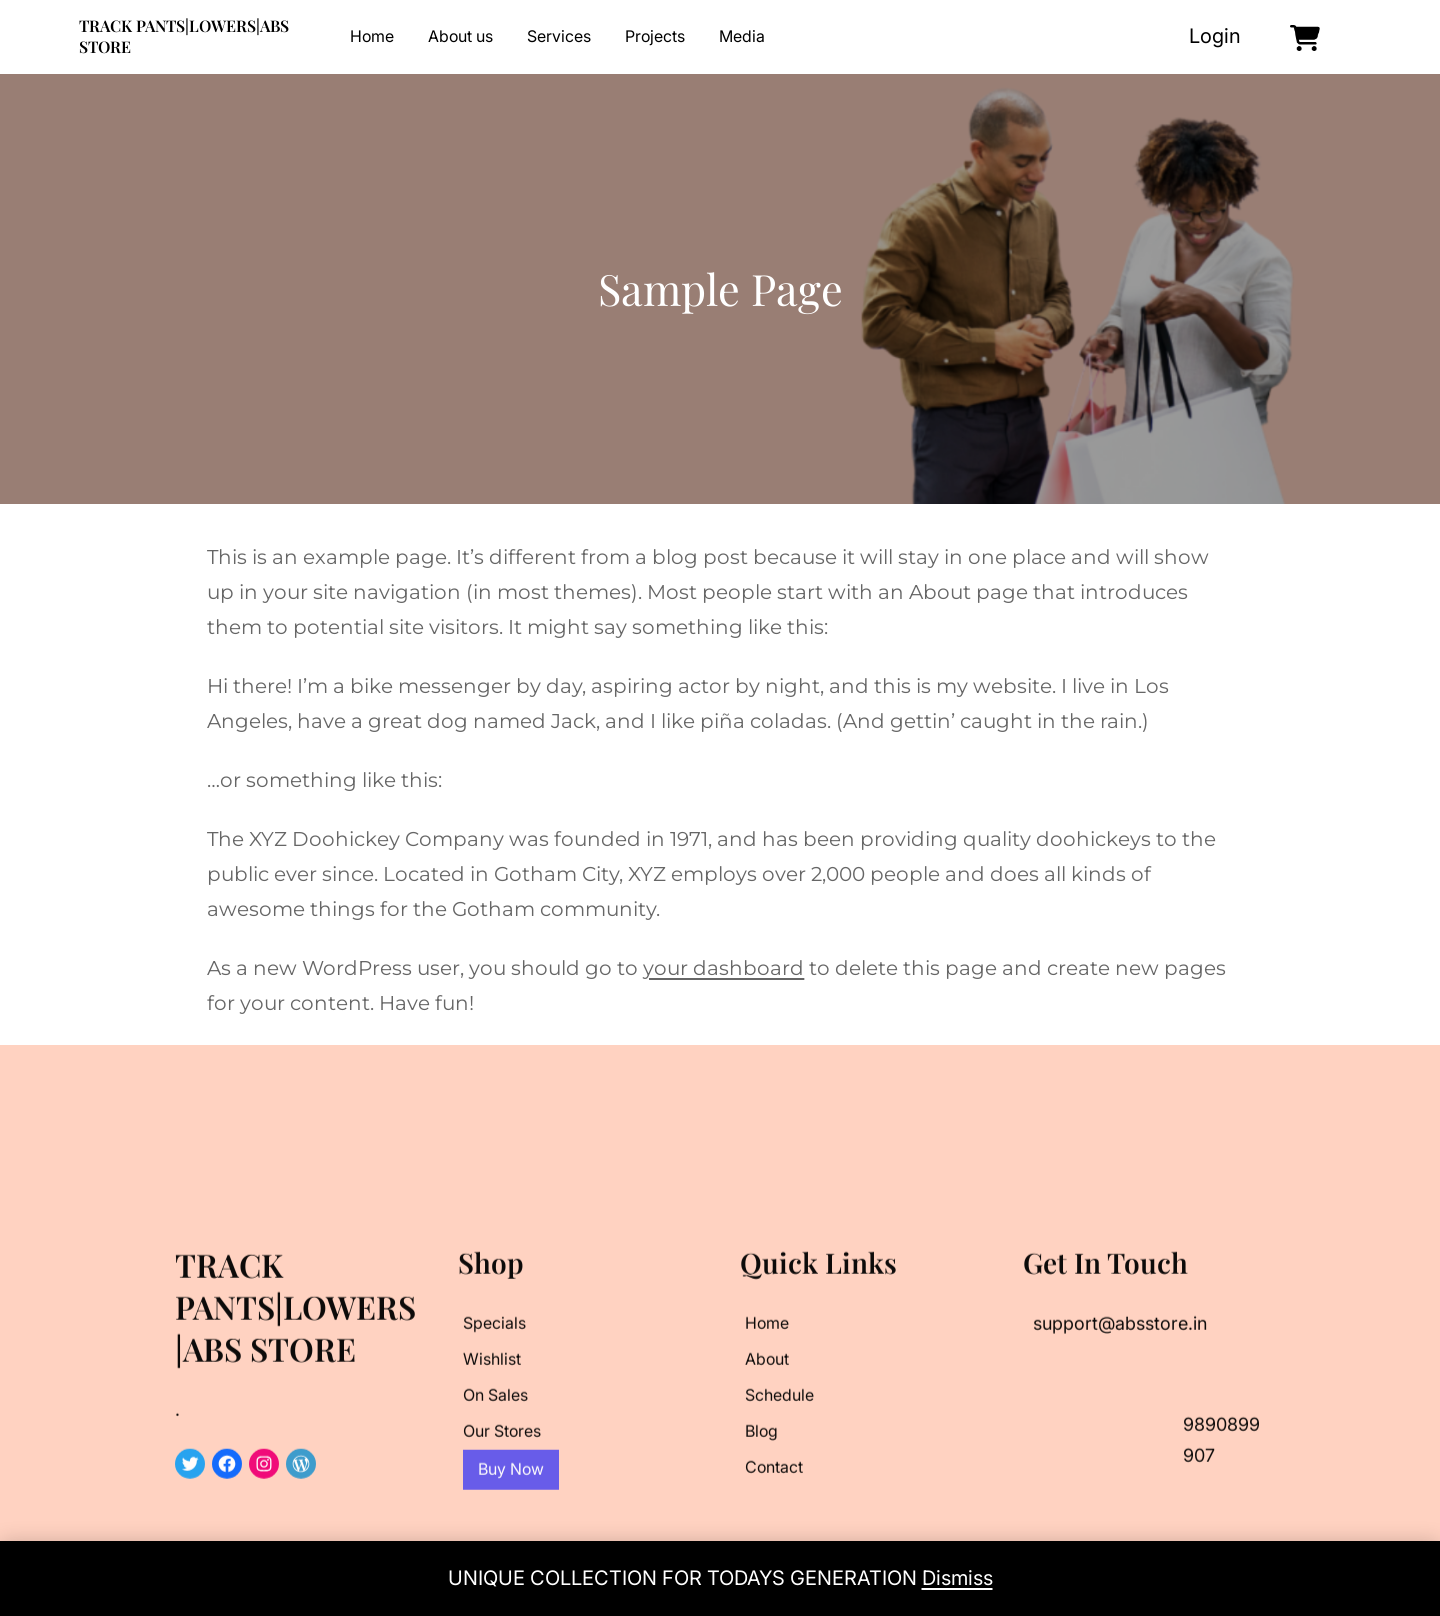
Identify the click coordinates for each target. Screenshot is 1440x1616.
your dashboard (723, 968)
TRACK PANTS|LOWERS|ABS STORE (184, 36)
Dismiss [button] (957, 1578)
